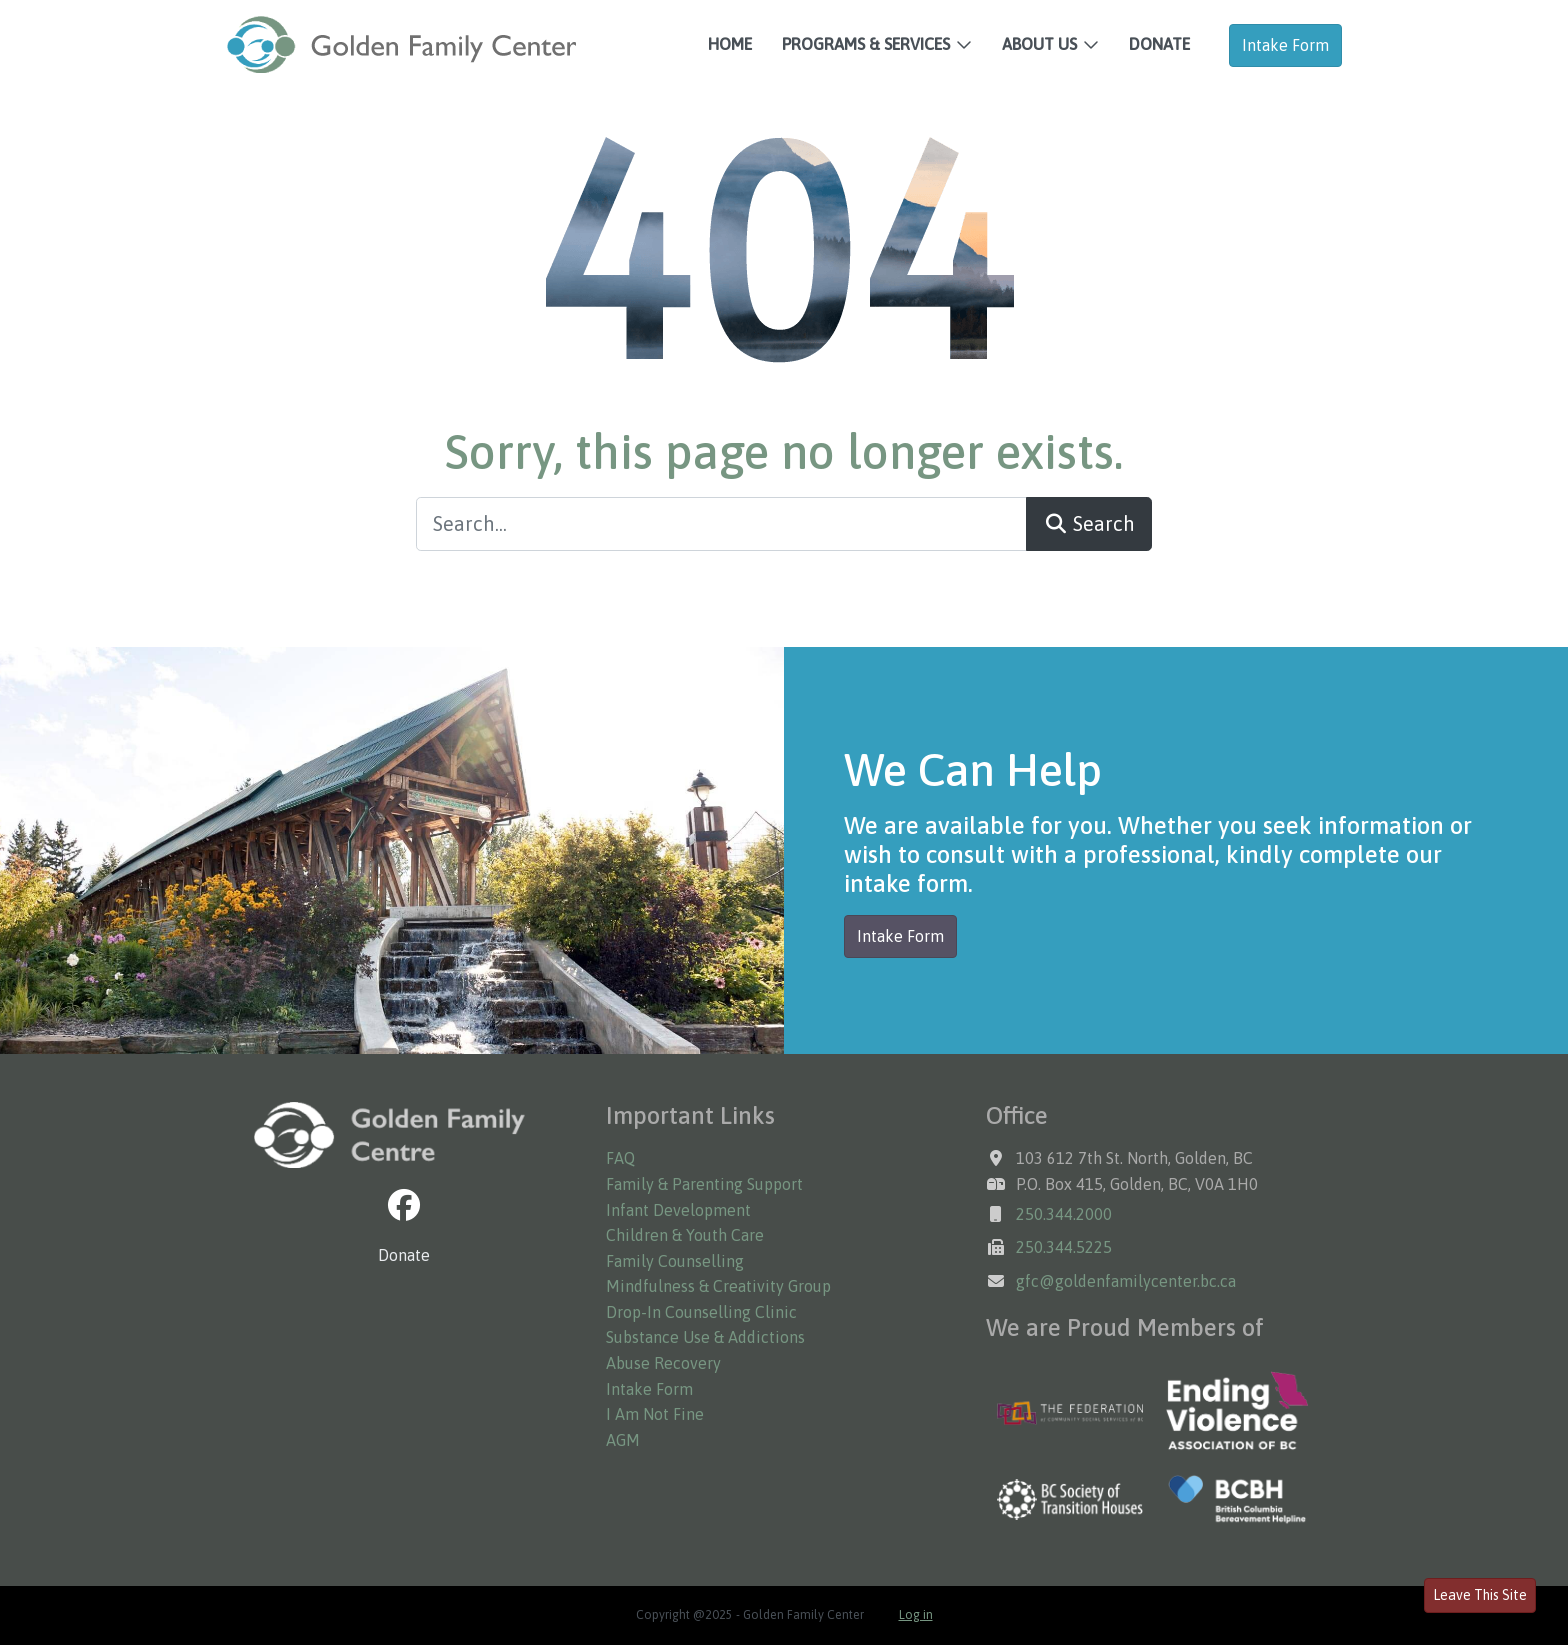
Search (1089, 523)
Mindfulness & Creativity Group (718, 1286)
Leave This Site (1480, 1595)
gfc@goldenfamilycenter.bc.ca (1126, 1281)
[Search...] (721, 524)
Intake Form (1285, 45)
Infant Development (678, 1210)
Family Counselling (675, 1261)
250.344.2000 (1064, 1214)
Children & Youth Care (685, 1235)
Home (730, 44)
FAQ (620, 1158)
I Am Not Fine (655, 1414)
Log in (916, 1615)
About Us (1039, 44)
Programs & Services (866, 44)
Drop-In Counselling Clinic (701, 1312)
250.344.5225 (1064, 1247)
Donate (1159, 44)
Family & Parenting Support (704, 1184)
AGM (623, 1440)
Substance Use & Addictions (705, 1337)
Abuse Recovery (663, 1363)
